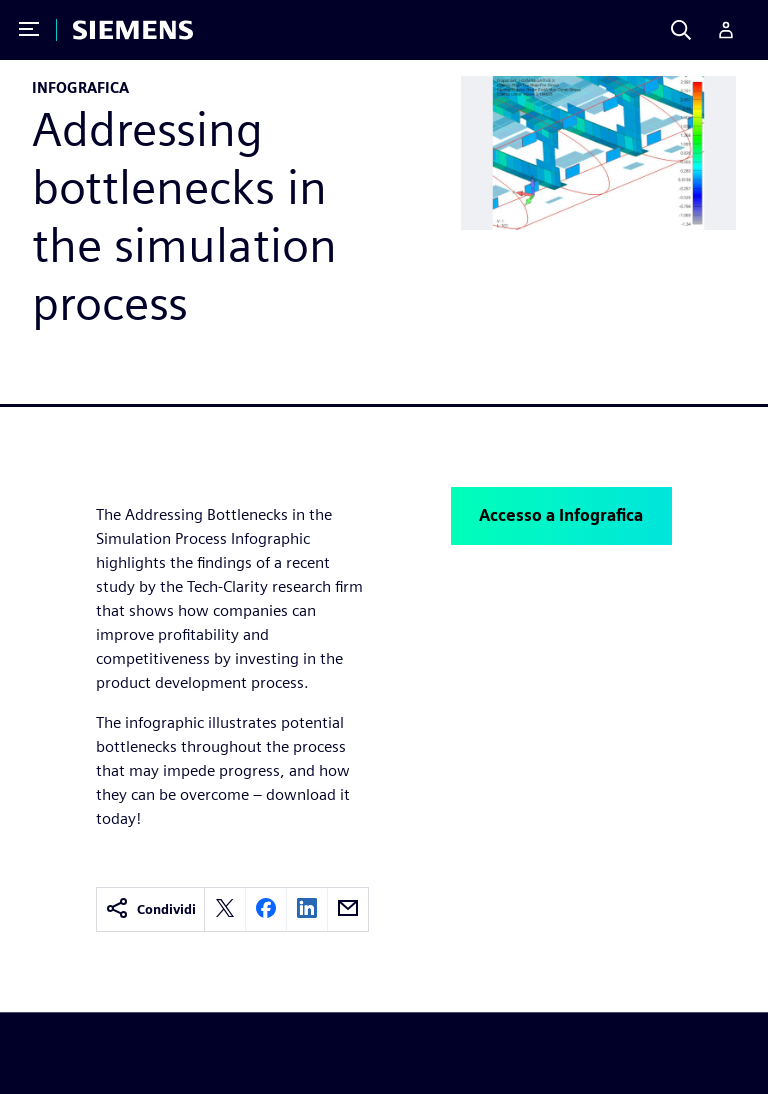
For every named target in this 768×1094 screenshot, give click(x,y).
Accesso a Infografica (561, 515)
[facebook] (266, 909)
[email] (348, 909)
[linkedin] (307, 909)
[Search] (681, 30)
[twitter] (225, 909)
